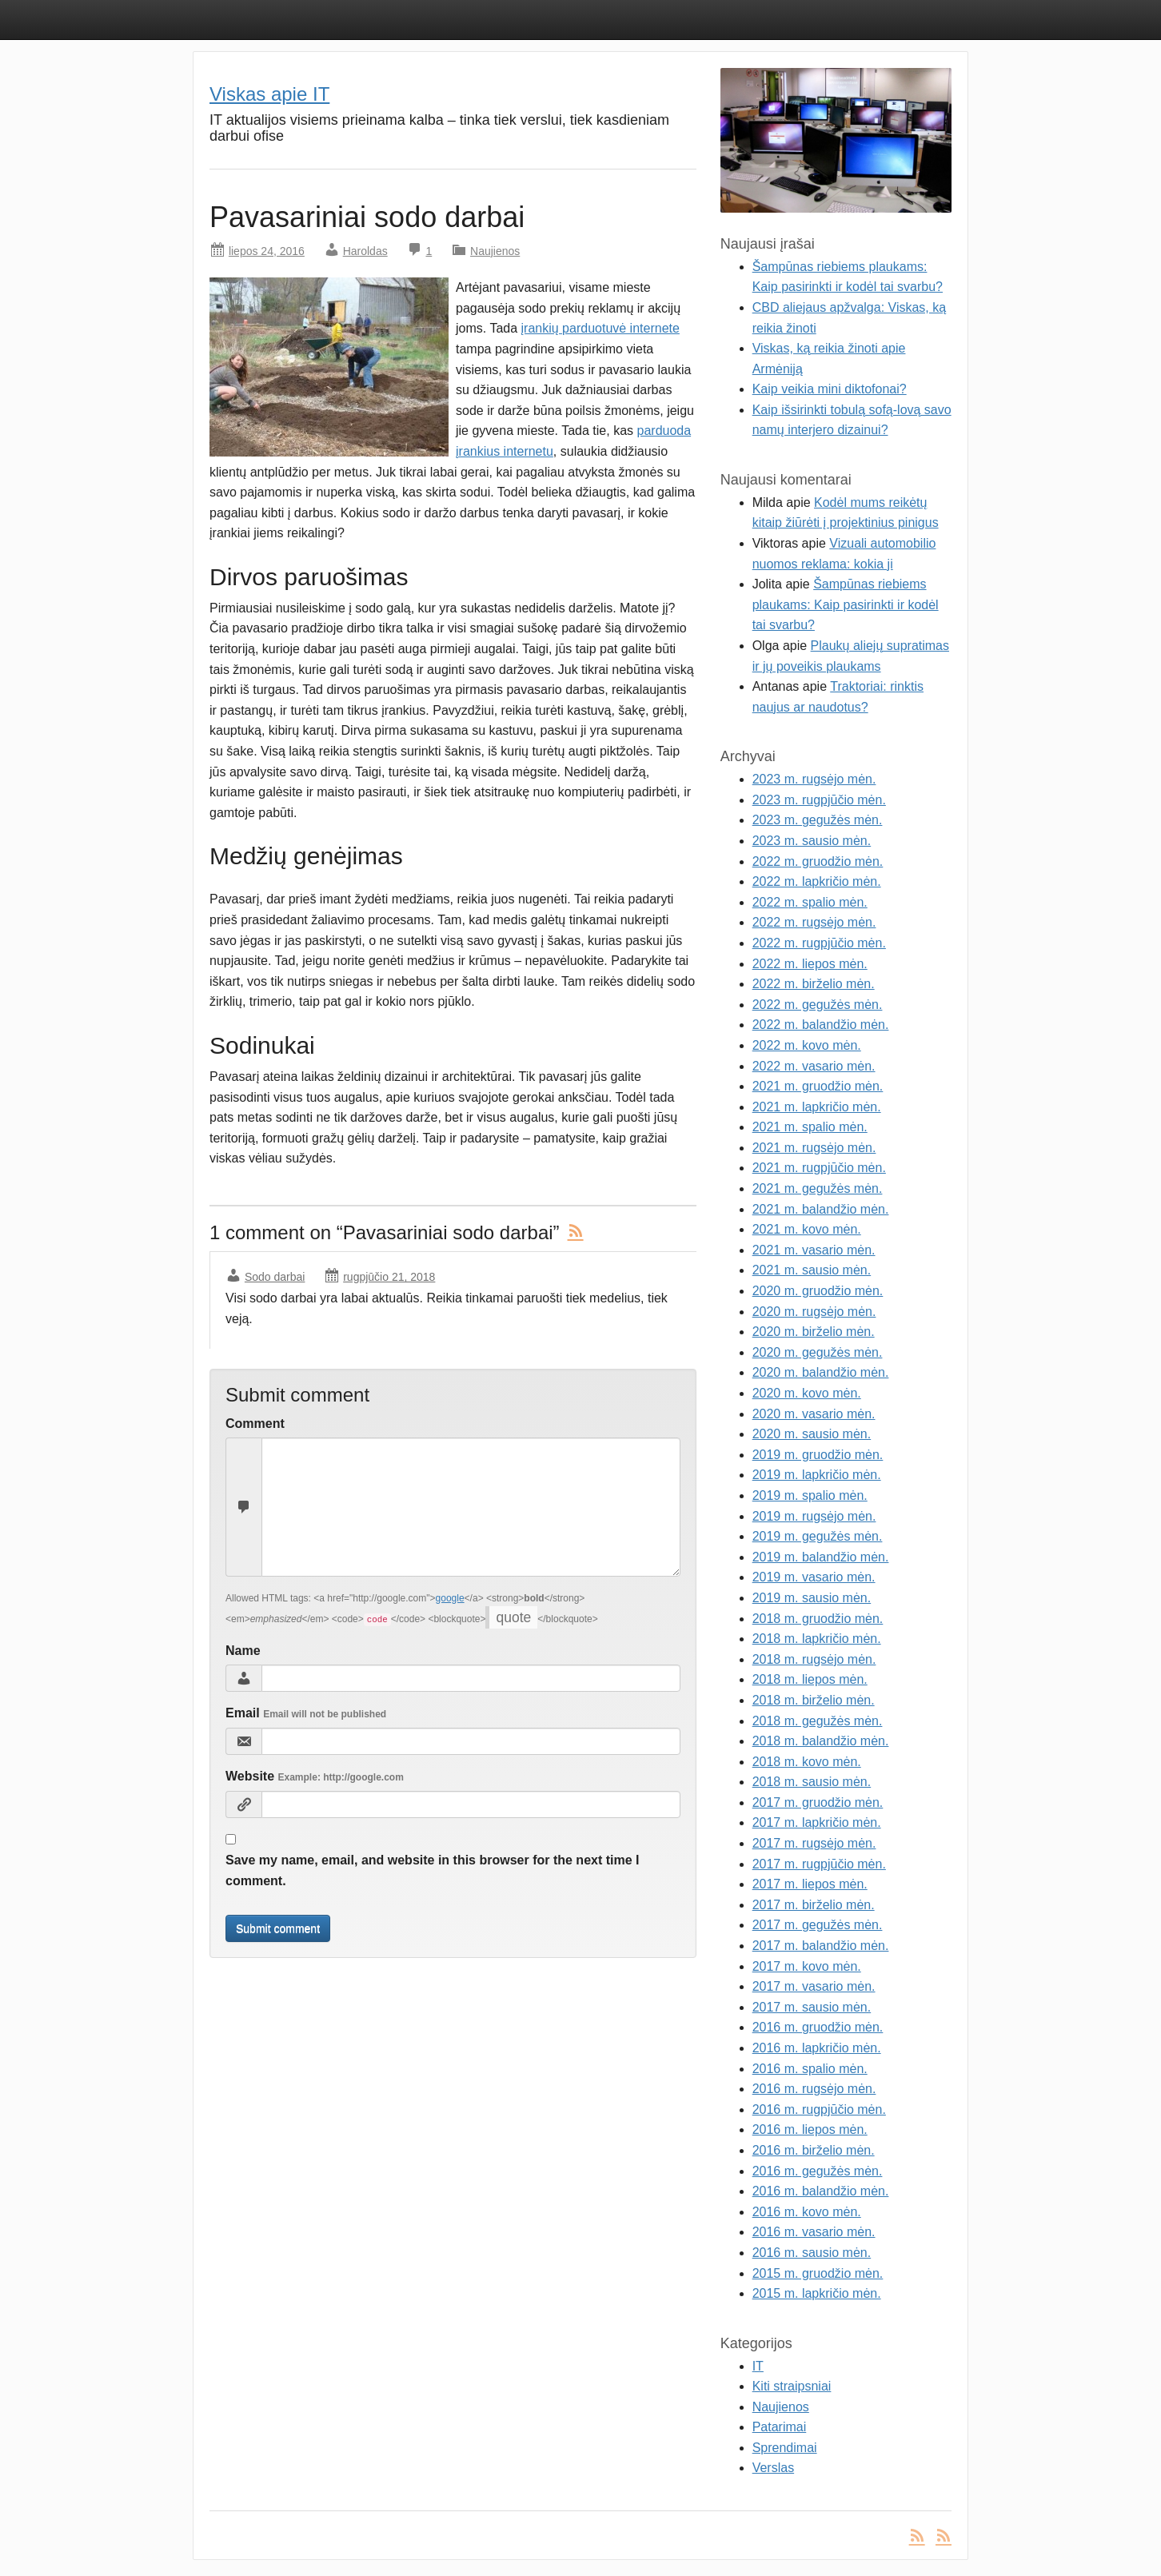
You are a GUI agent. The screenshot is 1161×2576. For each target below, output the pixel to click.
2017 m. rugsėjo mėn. (814, 1843)
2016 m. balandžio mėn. (820, 2191)
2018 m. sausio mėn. (812, 1781)
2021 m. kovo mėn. (806, 1229)
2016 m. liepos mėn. (810, 2129)
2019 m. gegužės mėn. (817, 1536)
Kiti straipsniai (792, 2386)
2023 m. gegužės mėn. (817, 820)
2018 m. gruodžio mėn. (818, 1618)
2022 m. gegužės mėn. (817, 1004)
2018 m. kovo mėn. (806, 1762)
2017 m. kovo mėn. (806, 1966)
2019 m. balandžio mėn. (820, 1557)
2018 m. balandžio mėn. (820, 1741)
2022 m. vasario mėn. (814, 1066)
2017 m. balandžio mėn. (820, 1945)
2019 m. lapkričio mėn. (816, 1474)
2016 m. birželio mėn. (813, 2150)
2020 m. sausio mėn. (812, 1434)
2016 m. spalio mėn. (810, 2069)
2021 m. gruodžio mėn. (818, 1086)
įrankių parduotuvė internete (600, 328)
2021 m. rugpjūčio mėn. (819, 1167)
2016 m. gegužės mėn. (817, 2171)
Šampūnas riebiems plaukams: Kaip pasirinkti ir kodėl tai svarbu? (845, 604)
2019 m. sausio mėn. (812, 1598)
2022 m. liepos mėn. (810, 964)
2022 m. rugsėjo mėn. (814, 922)
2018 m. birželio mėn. (813, 1700)
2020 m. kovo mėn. (806, 1393)
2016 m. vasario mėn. (814, 2232)
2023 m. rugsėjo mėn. (814, 779)
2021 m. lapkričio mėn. (816, 1107)
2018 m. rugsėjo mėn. (814, 1659)
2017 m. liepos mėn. (810, 1884)
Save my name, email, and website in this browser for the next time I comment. (432, 1870)
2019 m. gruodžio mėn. (818, 1454)
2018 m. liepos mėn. (810, 1679)
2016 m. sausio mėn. (812, 2252)
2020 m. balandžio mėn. (820, 1372)
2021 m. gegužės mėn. (817, 1188)
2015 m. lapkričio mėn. (816, 2293)
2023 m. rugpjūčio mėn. (819, 800)
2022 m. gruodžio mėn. (818, 861)
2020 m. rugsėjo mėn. (814, 1311)
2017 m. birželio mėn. (813, 1905)
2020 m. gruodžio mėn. (818, 1291)
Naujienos (495, 251)
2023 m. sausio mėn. (812, 840)
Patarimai (779, 2427)
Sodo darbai (275, 1276)
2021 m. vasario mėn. (814, 1250)
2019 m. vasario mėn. (814, 1577)
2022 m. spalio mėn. (810, 902)
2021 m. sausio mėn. (812, 1270)
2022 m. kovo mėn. (806, 1045)
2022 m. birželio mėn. (813, 984)
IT (758, 2366)
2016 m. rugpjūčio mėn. (819, 2109)
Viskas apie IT (269, 94)
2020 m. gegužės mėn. (817, 1352)
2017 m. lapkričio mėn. (816, 1822)
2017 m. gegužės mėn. (817, 1925)
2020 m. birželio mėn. (813, 1331)
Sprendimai (784, 2447)
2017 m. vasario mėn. (814, 1986)
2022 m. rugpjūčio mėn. (819, 943)
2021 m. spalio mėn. (810, 1127)
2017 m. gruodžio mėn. (818, 1802)
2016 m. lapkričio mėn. (816, 2048)
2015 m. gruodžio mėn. (818, 2273)
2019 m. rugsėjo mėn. (814, 1516)
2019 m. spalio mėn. (810, 1495)
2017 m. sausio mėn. (812, 2007)
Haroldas (365, 251)
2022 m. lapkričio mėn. (816, 881)
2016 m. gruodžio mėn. (818, 2027)
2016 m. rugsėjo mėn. (814, 2088)
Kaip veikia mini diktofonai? (829, 389)
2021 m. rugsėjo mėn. (814, 1147)
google (450, 1598)
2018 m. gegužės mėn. (817, 1721)
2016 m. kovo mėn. (806, 2212)
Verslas (773, 2467)
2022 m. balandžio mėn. (820, 1024)
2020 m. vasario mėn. (814, 1414)
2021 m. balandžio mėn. (820, 1209)
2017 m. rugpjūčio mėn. (819, 1864)
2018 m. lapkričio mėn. (816, 1638)
